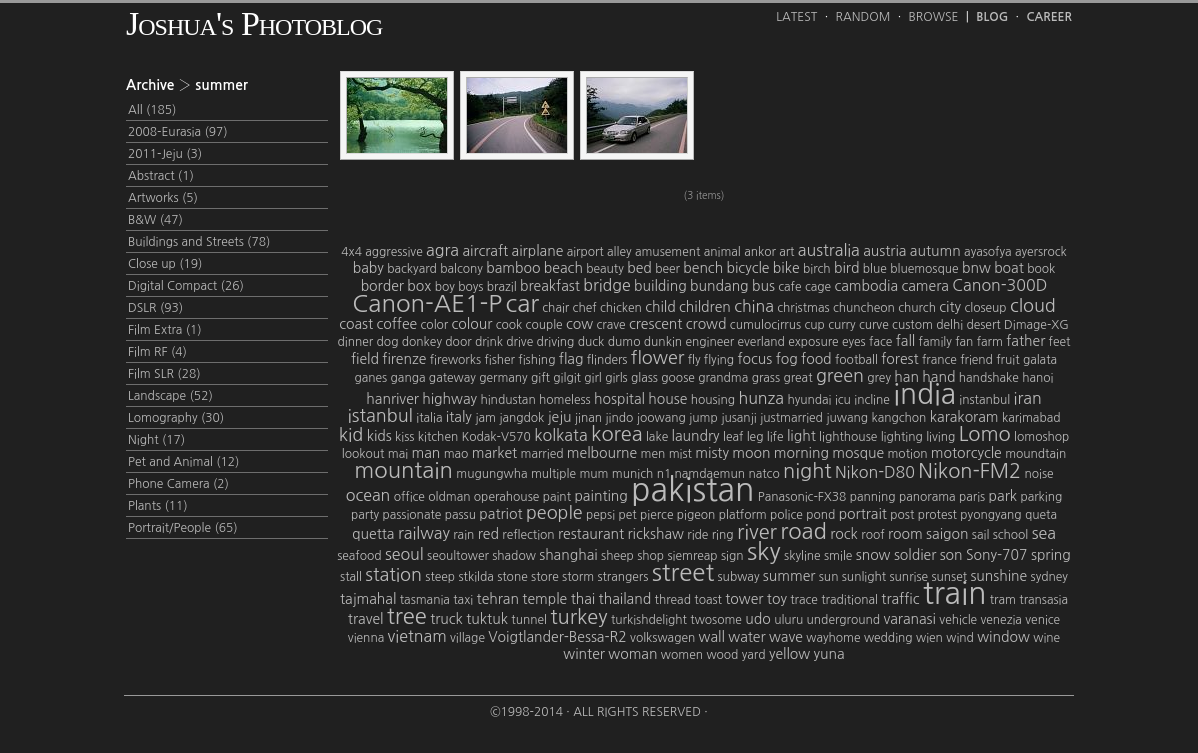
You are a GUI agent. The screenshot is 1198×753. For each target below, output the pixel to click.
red (488, 534)
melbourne (602, 453)
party (365, 515)
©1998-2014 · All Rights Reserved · (599, 712)
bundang (719, 286)
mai (398, 454)
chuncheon (864, 308)
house (667, 399)
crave (611, 325)
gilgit (567, 378)
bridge (607, 285)
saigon (947, 534)
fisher (499, 360)
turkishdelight (649, 620)
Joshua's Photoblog (254, 23)
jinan (588, 418)
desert (983, 325)
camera (924, 286)
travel (366, 619)
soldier (915, 555)
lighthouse (848, 437)
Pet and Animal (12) (183, 462)
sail (980, 535)
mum (593, 474)
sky (764, 551)
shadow (514, 556)
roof (872, 535)
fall (906, 341)
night (807, 471)
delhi (949, 325)
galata (1040, 360)
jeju (560, 417)
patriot (500, 514)
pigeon (696, 515)
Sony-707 (997, 555)
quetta (373, 534)
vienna (366, 638)
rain (463, 535)
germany (503, 378)
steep (440, 577)
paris (972, 497)
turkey (578, 617)
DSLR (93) (155, 308)
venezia (1000, 620)
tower (744, 599)
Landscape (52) (170, 396)
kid (351, 435)
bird (846, 268)
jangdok (521, 418)
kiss (404, 437)
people (554, 513)
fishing (536, 360)
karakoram (964, 417)
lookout (363, 454)
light (801, 436)
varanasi (909, 619)
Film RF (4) (157, 352)
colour (472, 324)
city (950, 307)
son (951, 555)
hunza (761, 398)
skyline (802, 556)
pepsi (600, 515)
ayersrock (1041, 252)
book (1041, 269)
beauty (605, 269)
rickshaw (655, 534)
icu (843, 400)
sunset (949, 577)
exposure (813, 342)
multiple (553, 474)
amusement (667, 252)
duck (591, 342)
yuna (829, 654)
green (840, 376)
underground (843, 620)
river (757, 532)
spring (1051, 555)
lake (657, 437)
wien (929, 638)
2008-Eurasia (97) (178, 132)
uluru (788, 620)
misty (712, 453)
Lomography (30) (176, 418)
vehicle (958, 620)
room (905, 534)
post (902, 515)
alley (619, 252)
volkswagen (662, 638)
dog (388, 342)
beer (667, 269)
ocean (368, 495)
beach (563, 268)
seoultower (458, 556)
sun (829, 577)
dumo (624, 342)
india (924, 394)
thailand (625, 599)
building (660, 286)
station (393, 575)
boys (470, 287)
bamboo (513, 268)
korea (617, 434)
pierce (656, 515)
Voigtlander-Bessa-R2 (557, 637)
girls (616, 378)
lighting (902, 437)
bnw (976, 268)
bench (703, 268)
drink (489, 342)
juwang (847, 418)
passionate (411, 515)
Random (863, 17)
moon (751, 453)
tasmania (425, 600)
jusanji (739, 418)
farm (990, 342)
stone (512, 577)
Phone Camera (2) (178, 484)
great (797, 378)
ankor (760, 252)
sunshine (998, 576)
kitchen (438, 437)
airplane (538, 251)
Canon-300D (999, 285)
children (705, 307)
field (365, 359)
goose (677, 378)
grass (766, 378)
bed (639, 268)
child (660, 307)
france (939, 360)
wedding (888, 638)
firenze (404, 359)
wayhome (833, 638)
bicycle (748, 268)
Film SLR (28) (164, 374)
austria (884, 251)
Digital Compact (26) (186, 286)
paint (557, 497)
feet (1060, 342)
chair (555, 308)
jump (703, 418)
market (494, 453)
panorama (927, 497)
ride (697, 535)
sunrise (909, 577)
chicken (621, 308)
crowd (706, 324)
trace (804, 600)
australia (829, 250)
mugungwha (491, 474)
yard (754, 655)
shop (650, 556)
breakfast (550, 286)
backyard (412, 269)
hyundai (809, 400)
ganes (370, 378)
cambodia (866, 286)
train (955, 593)
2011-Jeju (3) (165, 154)
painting (600, 496)
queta (1041, 515)
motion (907, 454)
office (409, 497)
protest (937, 515)
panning (873, 497)
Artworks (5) (163, 198)
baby (368, 268)
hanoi (1037, 378)
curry (841, 325)
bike (786, 268)
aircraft (485, 251)
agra (442, 250)
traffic (900, 599)
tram (1003, 600)
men (653, 454)
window (1003, 637)
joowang (661, 418)
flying (719, 360)
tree (407, 616)
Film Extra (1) (165, 330)
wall (712, 637)
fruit (1007, 360)
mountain (403, 470)
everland (761, 342)
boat (1009, 268)
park (1003, 496)
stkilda (475, 577)
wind (960, 638)
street (683, 572)
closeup (985, 308)
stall (351, 577)
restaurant (591, 534)
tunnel (529, 620)
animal (722, 252)
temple (544, 599)
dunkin (663, 342)
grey (879, 378)
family (935, 342)
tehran (498, 599)
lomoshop (1041, 437)
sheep (617, 556)
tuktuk (487, 619)
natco (763, 474)
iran (1028, 398)
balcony (461, 269)
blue (875, 269)
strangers (622, 577)
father (1025, 341)
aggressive (393, 252)
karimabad (1031, 418)
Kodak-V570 (496, 437)
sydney (1049, 577)
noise (1039, 474)
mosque (858, 453)
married (542, 454)
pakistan (692, 490)
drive (519, 342)
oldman (449, 497)
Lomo (985, 434)
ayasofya (987, 252)
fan (964, 342)
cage (818, 287)
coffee (396, 324)
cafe (789, 287)
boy (445, 287)
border (382, 286)
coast (356, 324)
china (754, 306)
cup (814, 325)
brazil (502, 287)
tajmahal (368, 599)
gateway (452, 378)
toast (708, 600)
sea (1044, 533)
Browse (934, 17)
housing (713, 400)
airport (585, 252)
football (856, 360)
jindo (619, 418)
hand (938, 377)
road (803, 531)
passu (460, 515)
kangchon (898, 418)
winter (584, 654)
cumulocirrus (765, 325)
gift (540, 378)
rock (844, 534)
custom (912, 325)
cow (579, 324)
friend (976, 360)
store (545, 577)
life (775, 437)
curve (874, 325)
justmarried (791, 418)
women (682, 655)
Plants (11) (158, 506)
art (786, 252)
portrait (863, 514)
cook (509, 325)
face (880, 342)
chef (585, 308)
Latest (796, 17)
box (419, 286)
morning (801, 453)
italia (429, 418)
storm (578, 577)
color (435, 325)
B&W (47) (155, 220)
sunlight (864, 577)
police (786, 515)
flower (657, 358)
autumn (935, 251)
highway (449, 399)
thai (583, 599)
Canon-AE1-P (427, 303)
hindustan (507, 400)
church (917, 308)
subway (739, 577)
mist (680, 454)
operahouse (506, 497)
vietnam (417, 636)
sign (732, 556)
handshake (989, 378)
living (940, 437)
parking (1041, 497)
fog (787, 359)
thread (673, 600)
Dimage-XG (1036, 325)
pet (627, 515)
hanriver (392, 399)
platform (743, 515)
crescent (655, 324)
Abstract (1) (161, 176)
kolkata (560, 435)
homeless (565, 400)
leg (755, 437)
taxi (463, 600)
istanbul (380, 416)
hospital (619, 399)
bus (763, 286)
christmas (803, 308)
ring (723, 535)
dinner (356, 342)
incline (872, 400)
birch (817, 269)
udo (757, 619)
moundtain (1035, 454)
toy (777, 599)
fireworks (455, 360)
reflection (528, 535)
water (746, 637)
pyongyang (990, 515)
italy (459, 417)
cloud (1033, 306)
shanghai (568, 555)
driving (556, 342)
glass (644, 378)
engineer (709, 342)
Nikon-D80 (875, 472)
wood (722, 655)
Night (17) (156, 440)
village (467, 638)
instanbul (984, 400)
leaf (733, 437)
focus (754, 359)
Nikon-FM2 (969, 471)
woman (632, 654)
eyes (854, 342)
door (458, 342)
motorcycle (966, 453)
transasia (1043, 600)
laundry (696, 436)
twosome (716, 620)
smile (838, 556)
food (816, 359)
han (906, 377)
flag (571, 359)
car (522, 303)
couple (544, 325)
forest (899, 359)
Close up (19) (165, 264)
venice (1042, 620)
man (425, 453)
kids (379, 436)
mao (456, 454)
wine (1046, 638)
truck (446, 619)
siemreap (692, 556)
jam (485, 418)
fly (694, 360)
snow (873, 555)
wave (786, 637)
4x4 (351, 252)
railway (424, 533)
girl (592, 378)
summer (789, 576)
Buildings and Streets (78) (199, 242)
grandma (723, 378)
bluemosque (924, 269)
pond (820, 515)
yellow (789, 654)
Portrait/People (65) (183, 528)
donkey (422, 342)
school (1011, 535)
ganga (408, 378)
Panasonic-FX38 (802, 497)
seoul (404, 554)
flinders (607, 360)
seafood (359, 556)
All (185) (152, 110)
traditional (849, 600)
